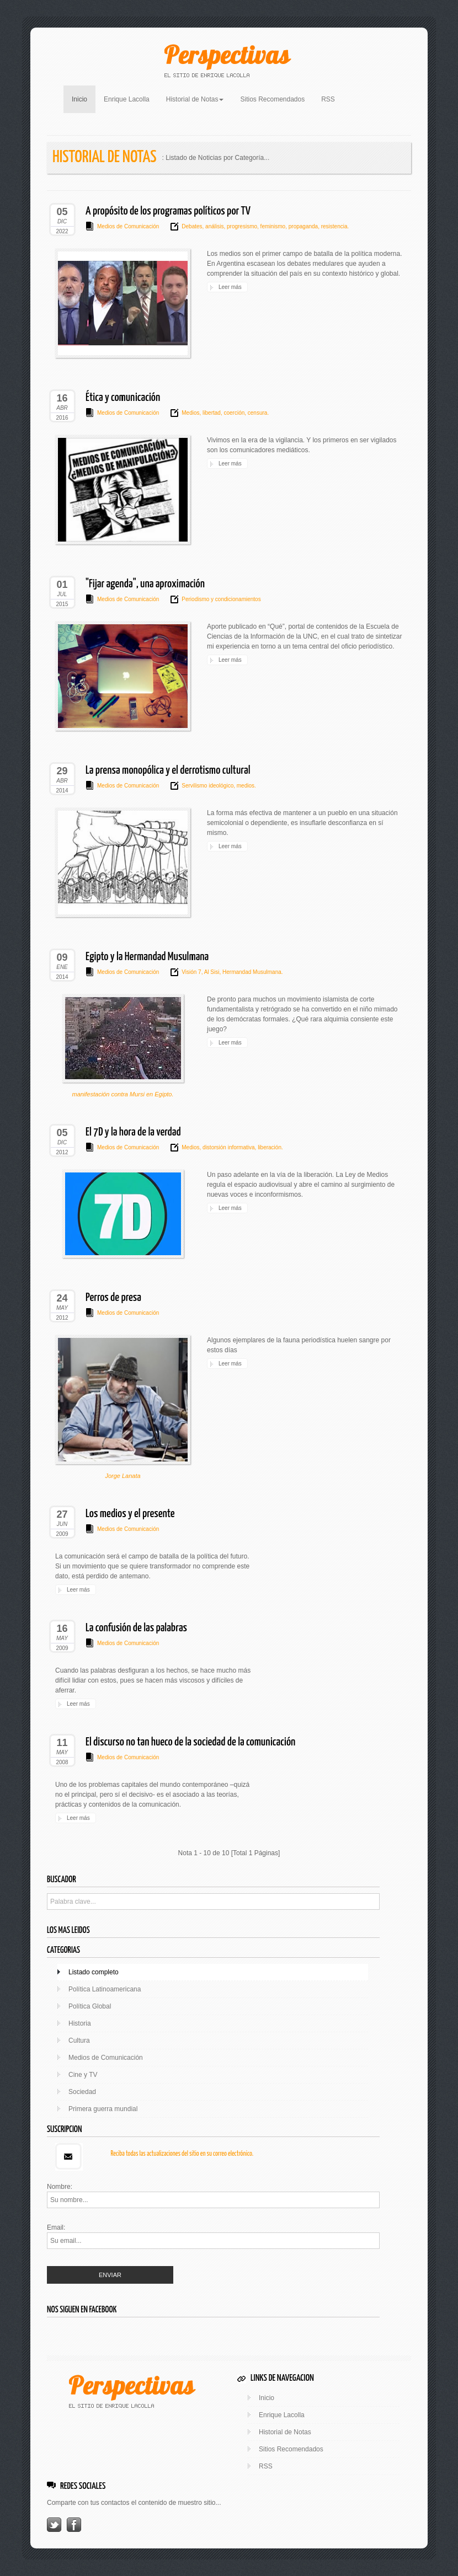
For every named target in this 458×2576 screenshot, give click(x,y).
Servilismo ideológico (207, 786)
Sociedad (82, 2092)
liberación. (269, 1147)
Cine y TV (82, 2075)
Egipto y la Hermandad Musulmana (147, 956)
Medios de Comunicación (128, 226)
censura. (257, 413)
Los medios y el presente (130, 1513)
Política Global (89, 2006)
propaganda (302, 226)
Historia (79, 2023)
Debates (192, 226)
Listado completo (93, 1972)
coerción (233, 413)
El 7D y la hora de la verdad (133, 1132)
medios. (245, 786)
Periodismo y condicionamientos (221, 599)
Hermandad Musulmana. (252, 972)
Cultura (79, 2040)
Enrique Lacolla (127, 99)
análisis (213, 226)
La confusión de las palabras (136, 1628)
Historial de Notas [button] (195, 99)
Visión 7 (191, 972)
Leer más (230, 287)
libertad (211, 413)
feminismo (272, 226)
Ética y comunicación (123, 397)
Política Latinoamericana (104, 1989)
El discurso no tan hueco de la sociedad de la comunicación (190, 1742)
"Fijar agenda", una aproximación (145, 584)
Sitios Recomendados (272, 99)
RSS (328, 99)
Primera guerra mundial (102, 2109)
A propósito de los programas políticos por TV (168, 211)
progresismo (241, 226)
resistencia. (334, 226)
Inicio (83, 98)
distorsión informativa (227, 1147)
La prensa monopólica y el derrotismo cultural (168, 770)
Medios (190, 413)
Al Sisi (211, 972)
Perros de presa (113, 1297)
